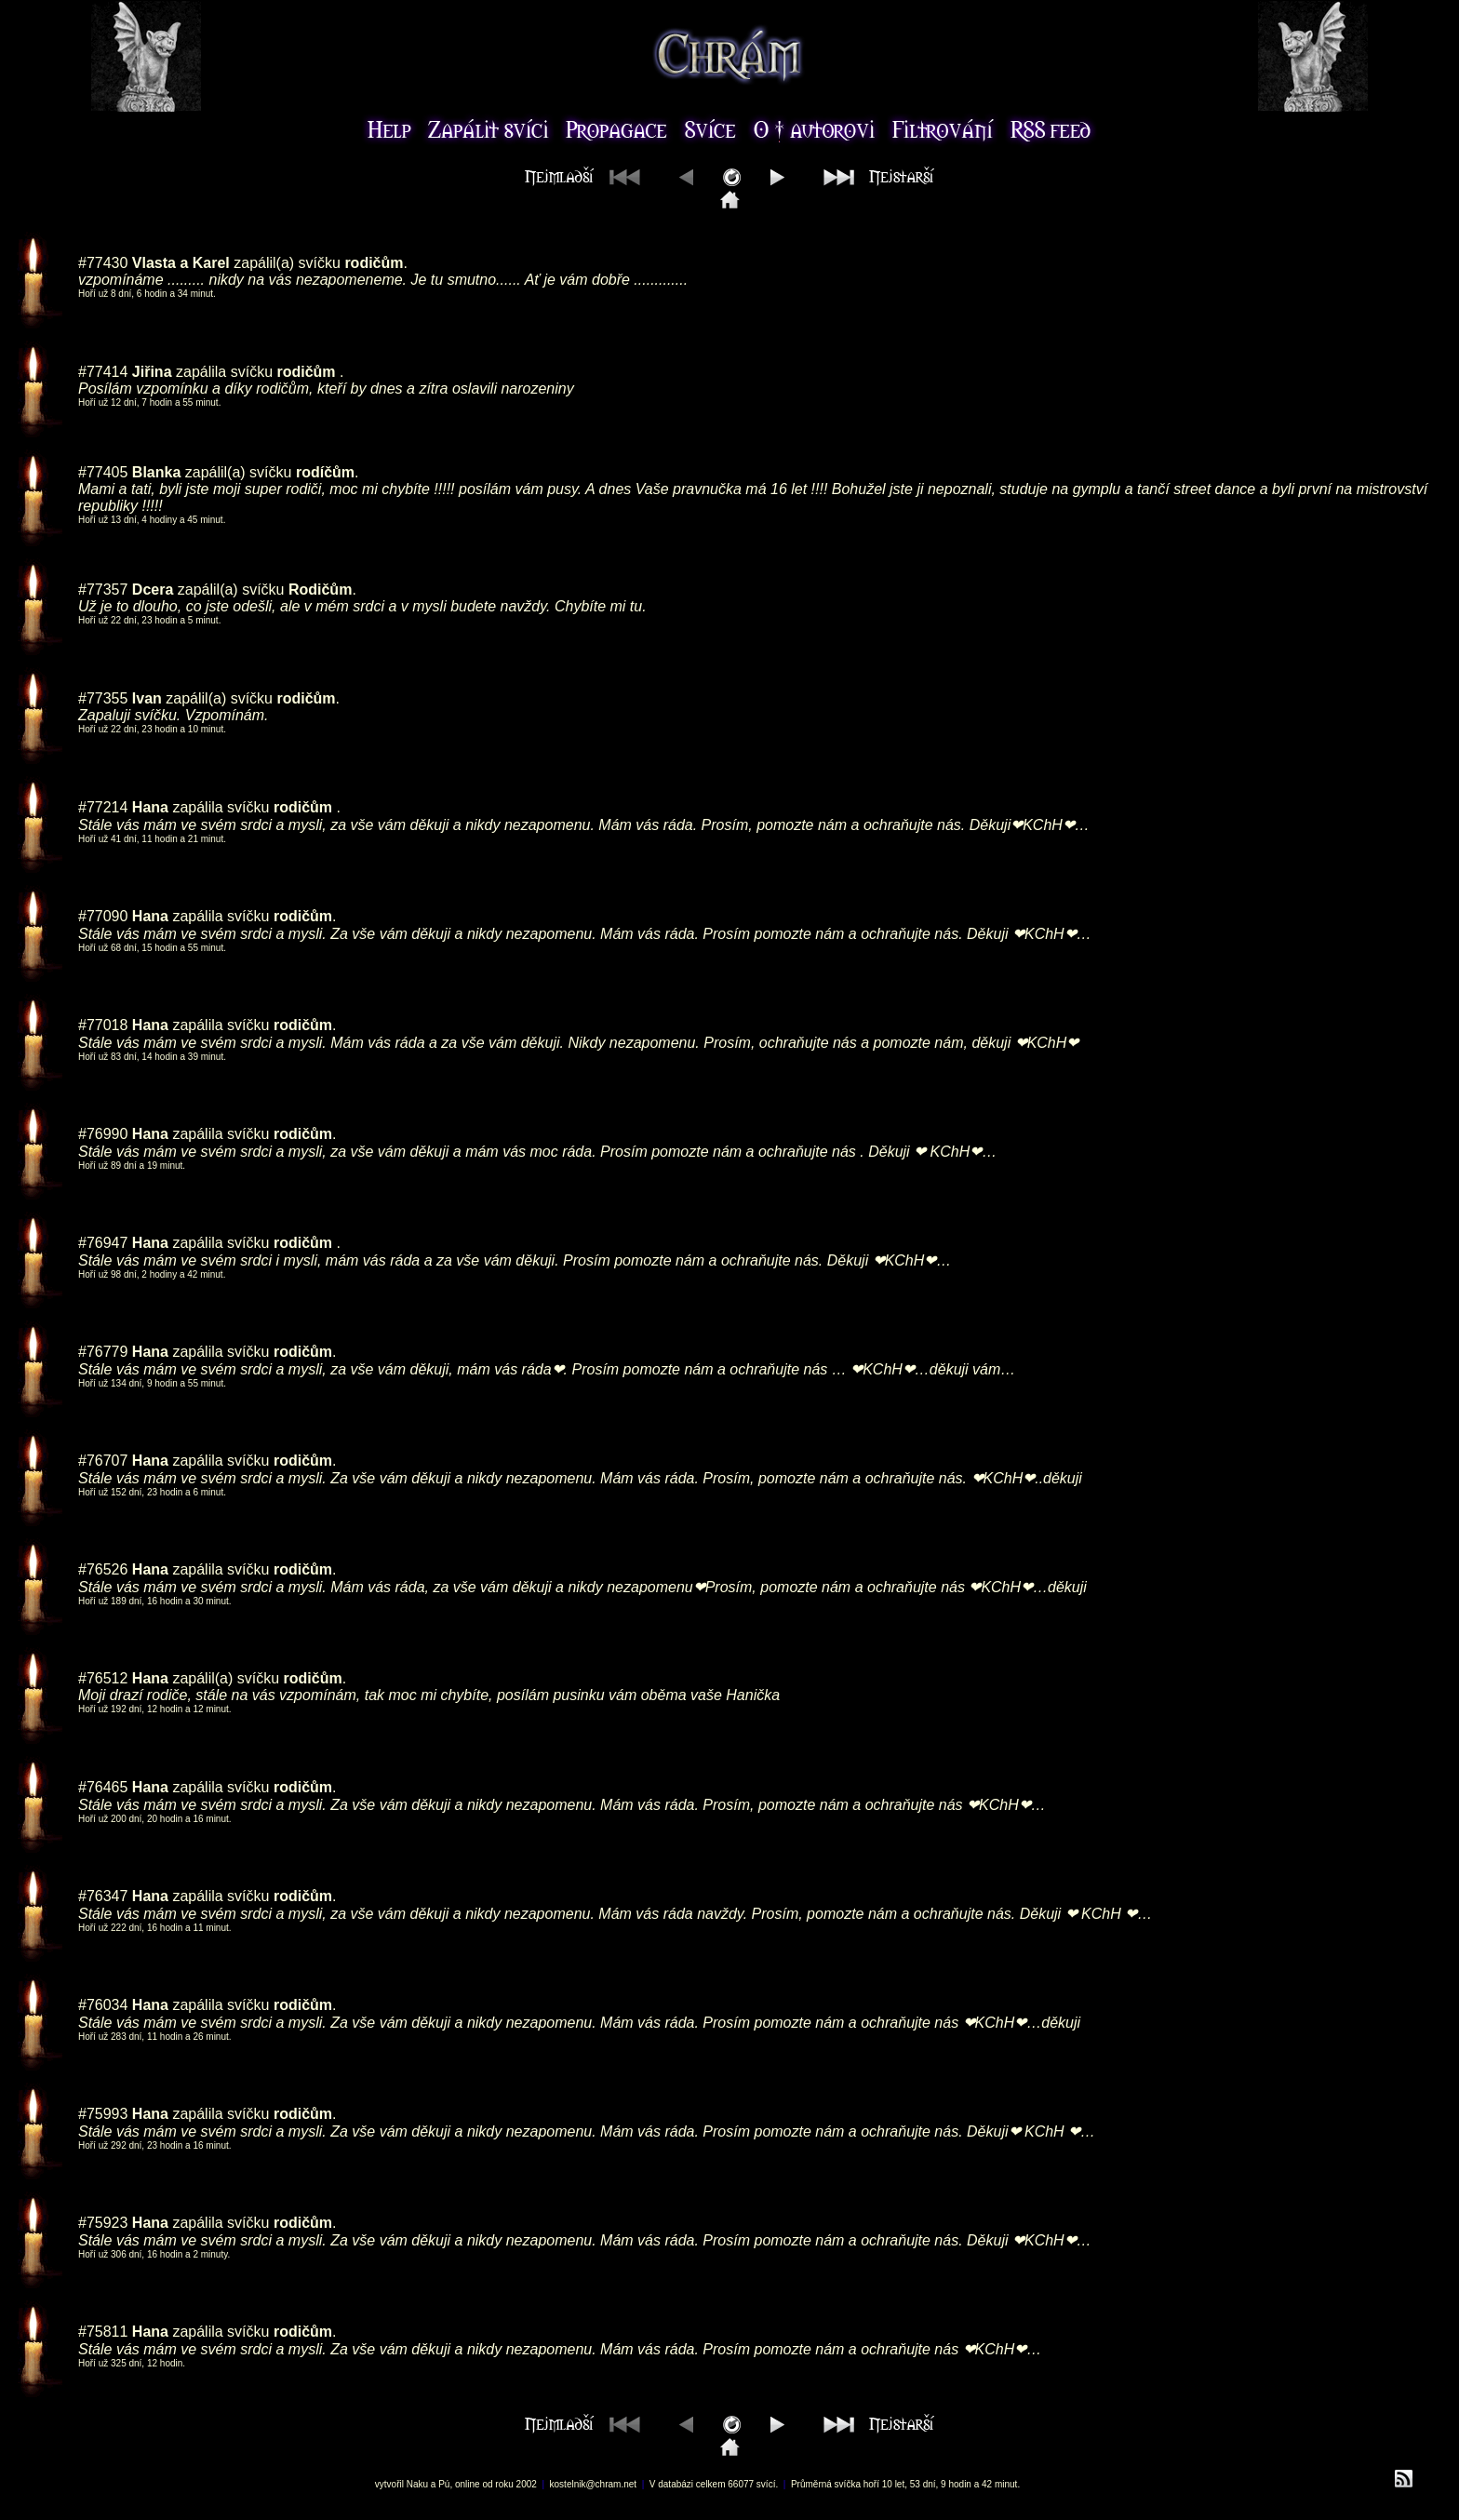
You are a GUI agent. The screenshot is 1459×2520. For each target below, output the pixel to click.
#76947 (102, 1243)
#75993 (102, 2114)
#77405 (102, 472)
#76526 (102, 1569)
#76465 (102, 1787)
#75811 (102, 2331)
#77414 (102, 372)
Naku (417, 2484)
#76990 (102, 1134)
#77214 (102, 807)
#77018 (102, 1025)
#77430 (102, 263)
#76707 (102, 1460)
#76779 (102, 1352)
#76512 (102, 1678)
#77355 (102, 698)
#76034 (102, 2005)
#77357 (102, 589)
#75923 (102, 2223)
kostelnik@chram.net (593, 2484)
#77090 (102, 916)
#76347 (102, 1896)
